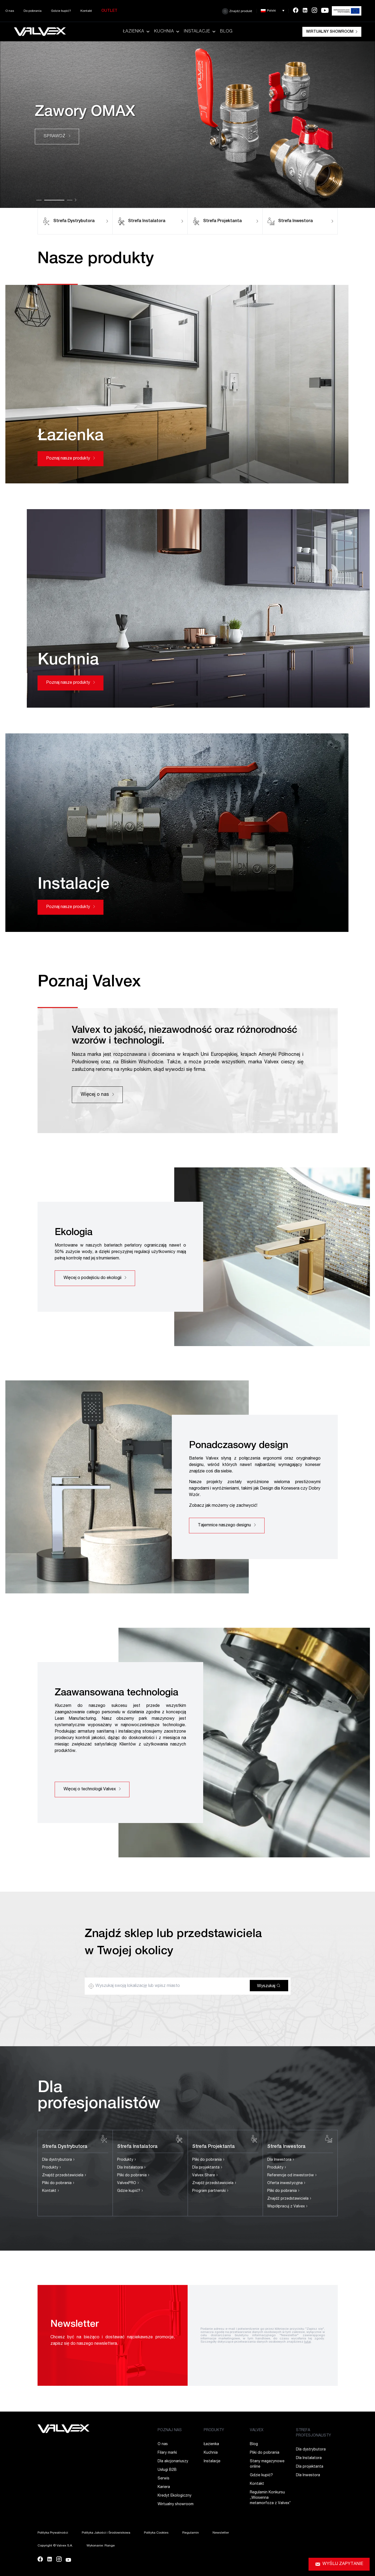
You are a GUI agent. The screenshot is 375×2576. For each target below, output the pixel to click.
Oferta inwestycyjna (286, 2183)
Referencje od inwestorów (292, 2175)
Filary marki (167, 2453)
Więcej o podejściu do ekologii (95, 1278)
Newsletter (221, 2532)
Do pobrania (33, 11)
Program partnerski (210, 2191)
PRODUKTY (214, 2430)
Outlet (109, 11)
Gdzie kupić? (61, 11)
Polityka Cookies (156, 2532)
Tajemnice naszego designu (227, 1525)
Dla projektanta (207, 2168)
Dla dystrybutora (58, 2160)
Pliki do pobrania (58, 2183)
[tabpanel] (187, 124)
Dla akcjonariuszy (173, 2461)
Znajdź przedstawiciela (64, 2175)
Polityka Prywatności (53, 2532)
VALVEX (256, 2430)
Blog (226, 32)
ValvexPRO (128, 2183)
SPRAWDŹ (57, 136)
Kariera (164, 2487)
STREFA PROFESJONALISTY (313, 2433)
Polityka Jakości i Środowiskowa (106, 2532)
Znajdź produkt (237, 11)
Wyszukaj (269, 1986)
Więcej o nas (97, 1094)
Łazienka (136, 31)
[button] (272, 10)
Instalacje (200, 31)
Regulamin (190, 2532)
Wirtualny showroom (331, 32)
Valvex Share (205, 2175)
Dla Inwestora (280, 2160)
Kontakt (86, 11)
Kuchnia (167, 31)
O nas (9, 11)
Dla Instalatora (131, 2168)
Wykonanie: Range (101, 2545)
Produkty (51, 2168)
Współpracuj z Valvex (287, 2206)
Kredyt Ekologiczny (174, 2496)
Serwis (163, 2479)
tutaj (307, 2341)
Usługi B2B (167, 2470)
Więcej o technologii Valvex (92, 1789)
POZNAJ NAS (170, 2430)
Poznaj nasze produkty (70, 459)
